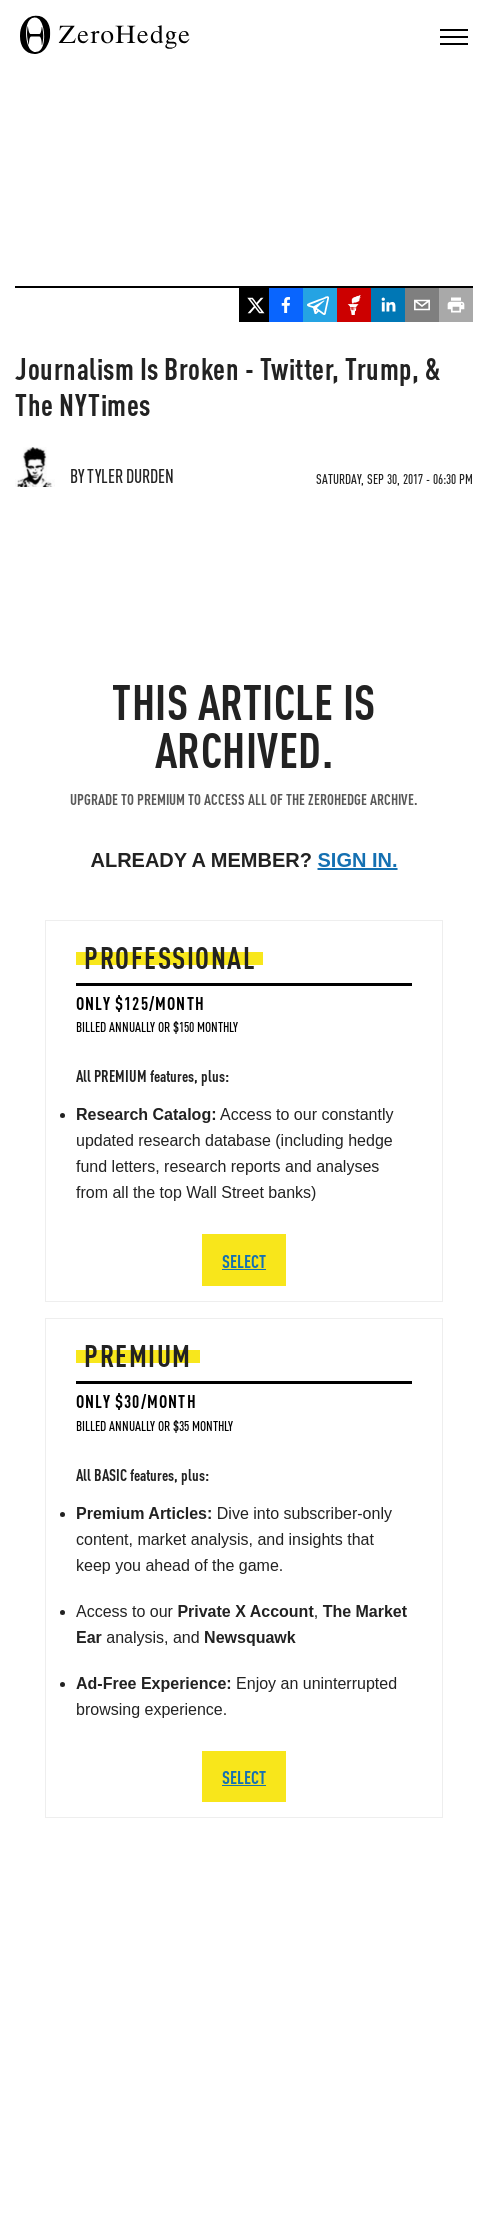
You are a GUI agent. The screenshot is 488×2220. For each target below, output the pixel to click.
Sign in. (358, 860)
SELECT (244, 1776)
